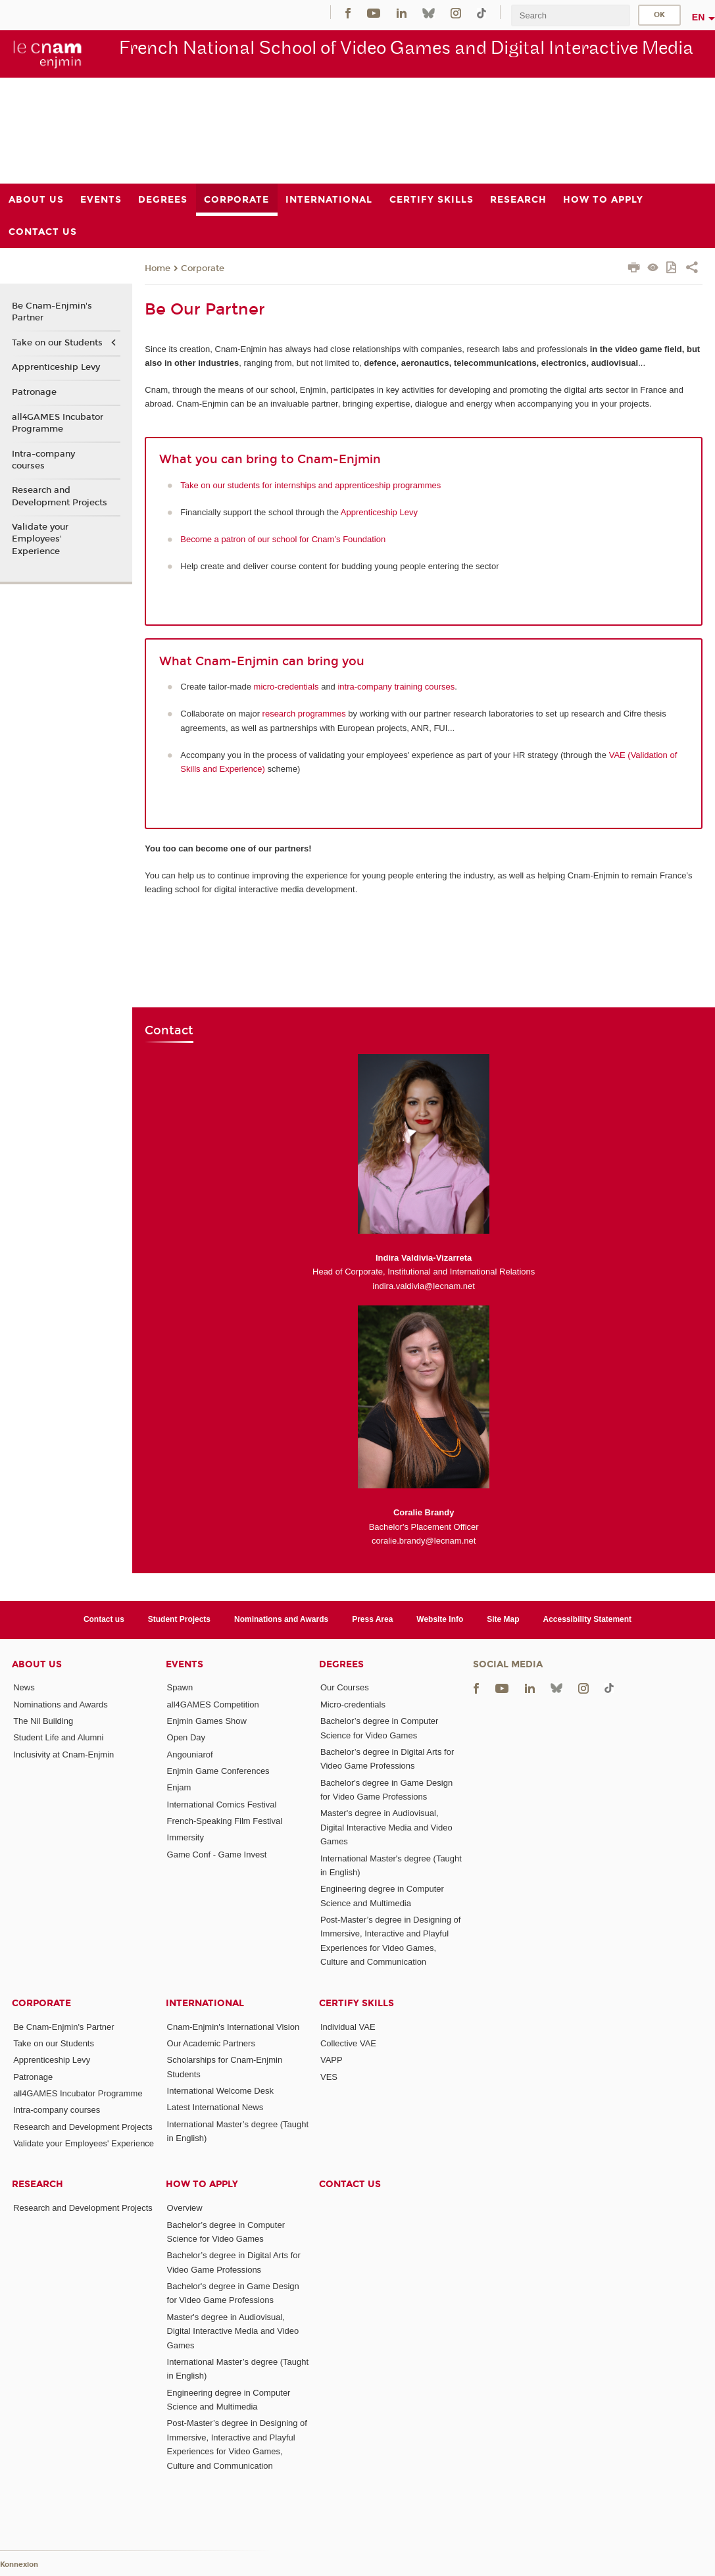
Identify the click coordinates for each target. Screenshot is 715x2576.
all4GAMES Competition (213, 1704)
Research (37, 2184)
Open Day (186, 1737)
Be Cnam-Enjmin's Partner (52, 312)
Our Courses (344, 1687)
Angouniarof (190, 1754)
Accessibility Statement (587, 1619)
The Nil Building (43, 1721)
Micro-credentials (352, 1704)
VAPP (331, 2060)
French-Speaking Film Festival (225, 1821)
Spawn (180, 1687)
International (205, 2003)
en (698, 17)
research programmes (304, 714)
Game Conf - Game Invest (217, 1854)
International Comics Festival (222, 1804)
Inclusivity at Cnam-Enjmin (63, 1754)
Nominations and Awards (281, 1619)
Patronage (34, 392)
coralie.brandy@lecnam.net (424, 1541)
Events (184, 1664)
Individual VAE (348, 2027)
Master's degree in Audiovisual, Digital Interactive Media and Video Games (386, 1827)
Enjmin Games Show (207, 1721)
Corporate (202, 268)
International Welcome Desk (220, 2091)
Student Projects (179, 1619)
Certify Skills (356, 2003)
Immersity (185, 1837)
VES (328, 2077)
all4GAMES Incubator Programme (57, 423)
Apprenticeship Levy (379, 512)
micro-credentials (286, 687)
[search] (570, 15)
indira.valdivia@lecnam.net (423, 1286)
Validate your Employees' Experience (40, 539)
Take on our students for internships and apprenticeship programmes (310, 485)
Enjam (179, 1787)
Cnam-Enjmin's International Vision (233, 2027)
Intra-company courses (43, 460)
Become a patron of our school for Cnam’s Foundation (282, 539)
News (24, 1687)
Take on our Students (57, 343)
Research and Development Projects (59, 496)
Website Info (439, 1619)
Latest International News (215, 2107)
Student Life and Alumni (58, 1737)
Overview (185, 2208)
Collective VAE (348, 2043)
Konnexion (19, 2564)
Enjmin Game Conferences (218, 1771)
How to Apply (202, 2184)
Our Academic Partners (211, 2043)
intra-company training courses (396, 687)
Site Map (503, 1619)
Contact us (104, 1619)
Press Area (372, 1619)
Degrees (341, 1664)
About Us (37, 1664)
